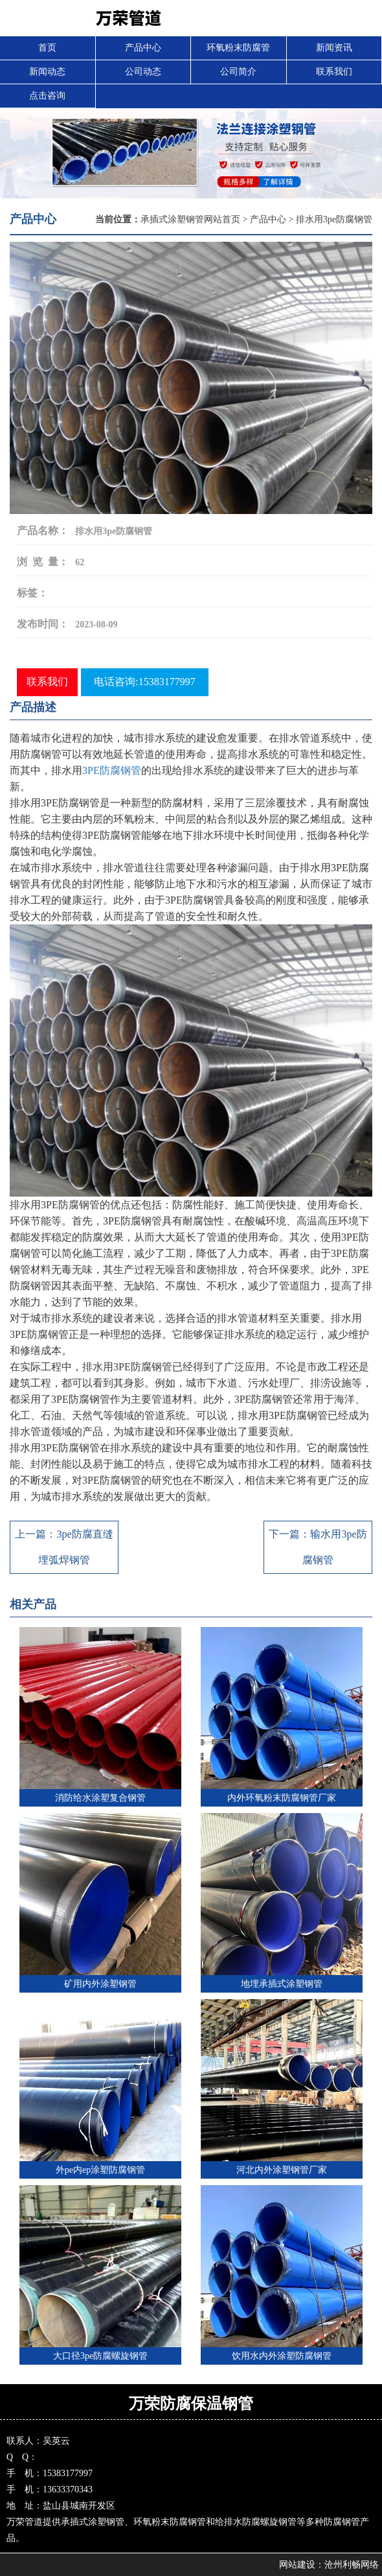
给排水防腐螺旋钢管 (256, 2522)
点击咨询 (47, 95)
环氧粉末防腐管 (238, 48)
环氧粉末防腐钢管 (169, 2522)
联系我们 (334, 71)
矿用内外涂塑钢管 (100, 1984)
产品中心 (143, 48)
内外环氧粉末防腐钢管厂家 (281, 1798)
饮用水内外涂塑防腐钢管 (281, 2356)
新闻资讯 (334, 48)
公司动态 (143, 71)
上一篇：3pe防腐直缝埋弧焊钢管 (64, 1546)
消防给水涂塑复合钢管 (100, 1798)
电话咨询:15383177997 (144, 681)
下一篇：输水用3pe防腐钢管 (317, 1546)
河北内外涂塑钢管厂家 (281, 2170)
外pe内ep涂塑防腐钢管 (100, 2170)
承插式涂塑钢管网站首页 (190, 219)
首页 (47, 48)
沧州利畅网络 (351, 2565)
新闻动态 (47, 71)
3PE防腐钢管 (111, 770)
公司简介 (238, 71)
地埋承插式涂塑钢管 (281, 1984)
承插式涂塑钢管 (92, 2522)
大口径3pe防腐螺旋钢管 (100, 2356)
